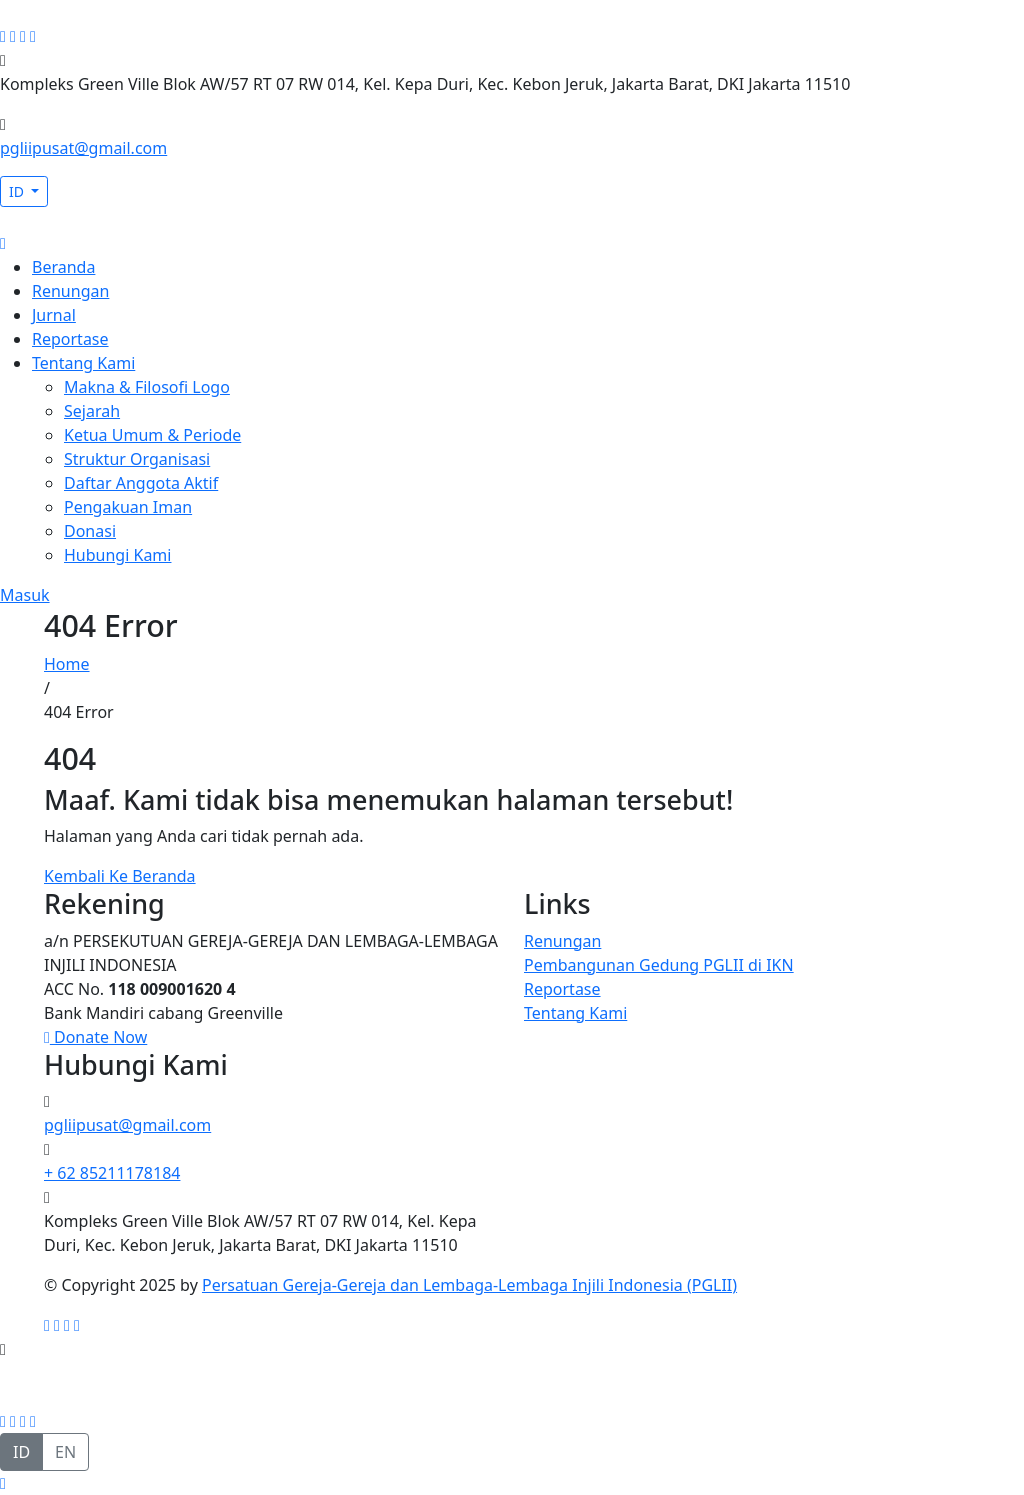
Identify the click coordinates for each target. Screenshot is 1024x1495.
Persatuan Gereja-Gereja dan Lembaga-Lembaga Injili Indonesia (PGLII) (469, 1285)
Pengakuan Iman (128, 507)
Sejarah (92, 411)
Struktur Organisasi (137, 459)
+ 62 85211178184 (112, 1173)
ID (18, 191)
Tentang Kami (83, 363)
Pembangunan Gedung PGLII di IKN (659, 965)
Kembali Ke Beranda (120, 876)
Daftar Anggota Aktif (141, 483)
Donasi (90, 531)
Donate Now (95, 1037)
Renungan (70, 291)
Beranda (63, 267)
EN (65, 1452)
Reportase (70, 339)
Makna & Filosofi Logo (147, 387)
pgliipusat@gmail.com (83, 148)
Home (67, 664)
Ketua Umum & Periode (152, 435)
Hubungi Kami (117, 555)
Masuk (25, 595)
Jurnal (54, 315)
